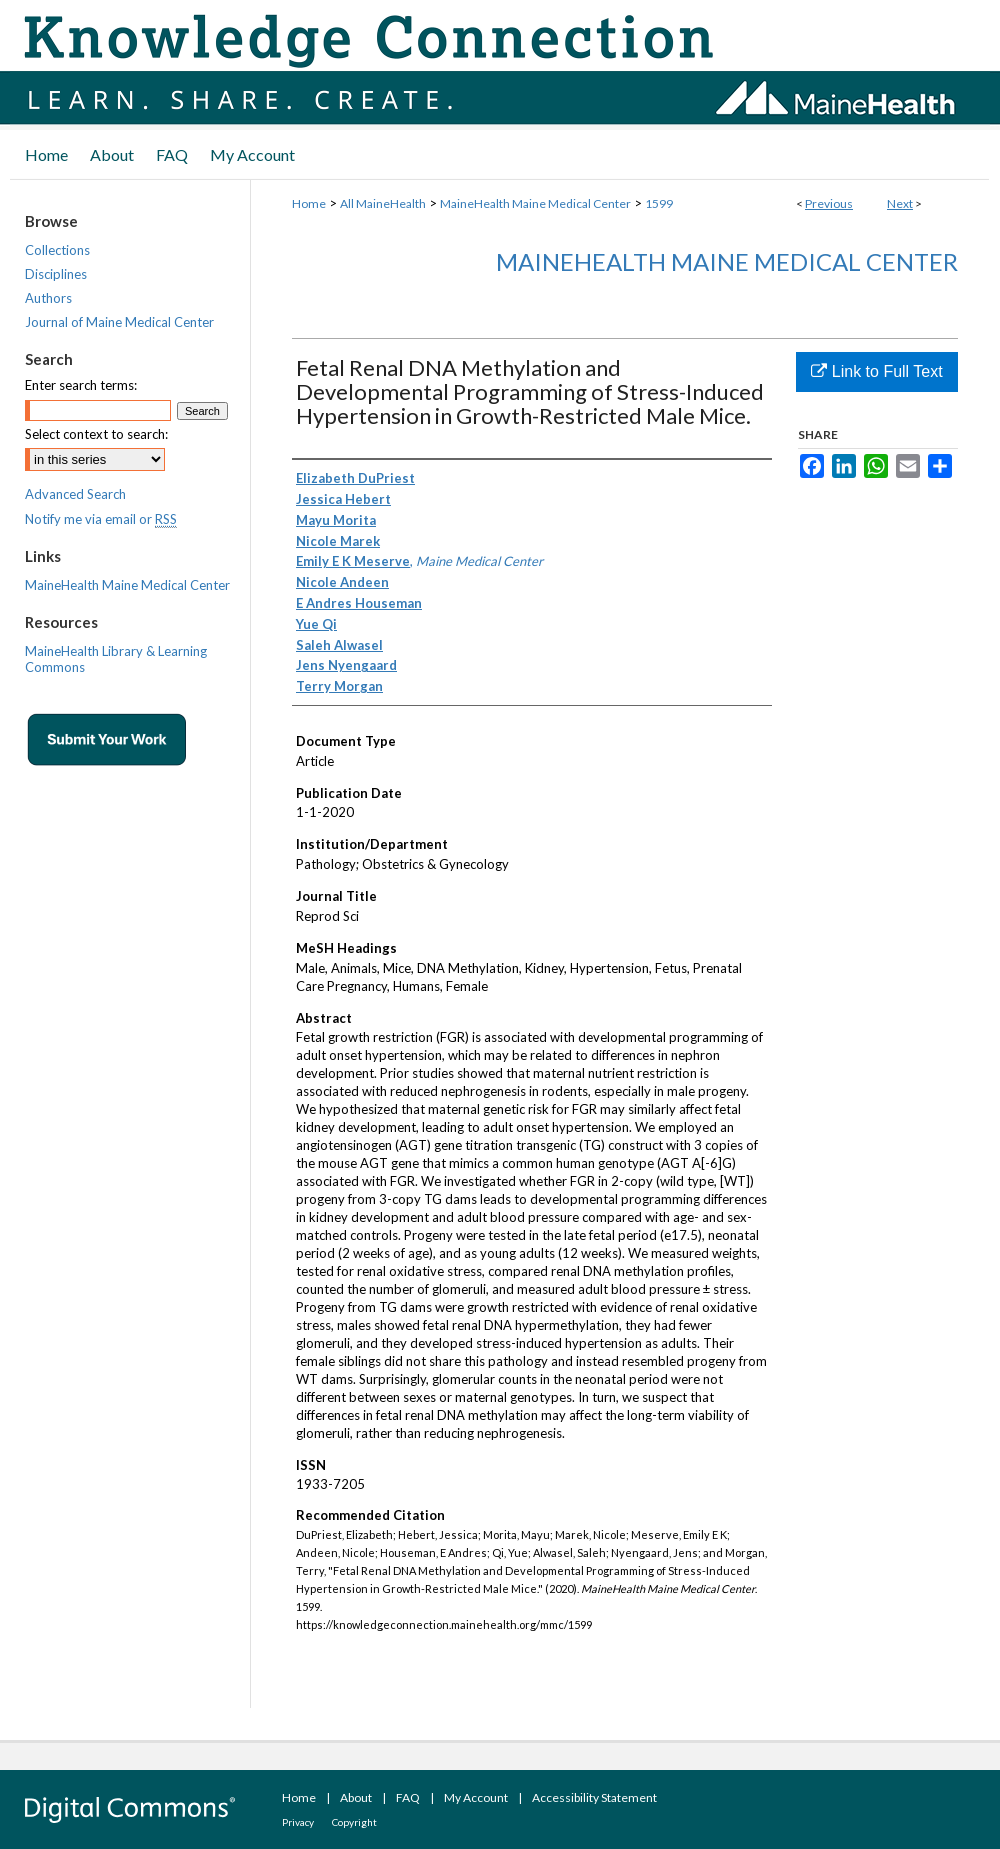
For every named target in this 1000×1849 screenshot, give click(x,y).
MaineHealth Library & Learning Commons (116, 659)
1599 (659, 203)
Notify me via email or (101, 519)
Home (309, 203)
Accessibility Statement (594, 1797)
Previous (829, 203)
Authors (48, 298)
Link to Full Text (876, 371)
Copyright (354, 1822)
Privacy (298, 1822)
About (356, 1797)
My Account (476, 1797)
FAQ (408, 1797)
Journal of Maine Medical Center (119, 322)
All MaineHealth (383, 203)
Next (900, 203)
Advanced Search (75, 494)
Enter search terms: (81, 385)
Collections (57, 250)
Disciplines (56, 274)
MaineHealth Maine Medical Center (535, 203)
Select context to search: (96, 434)
